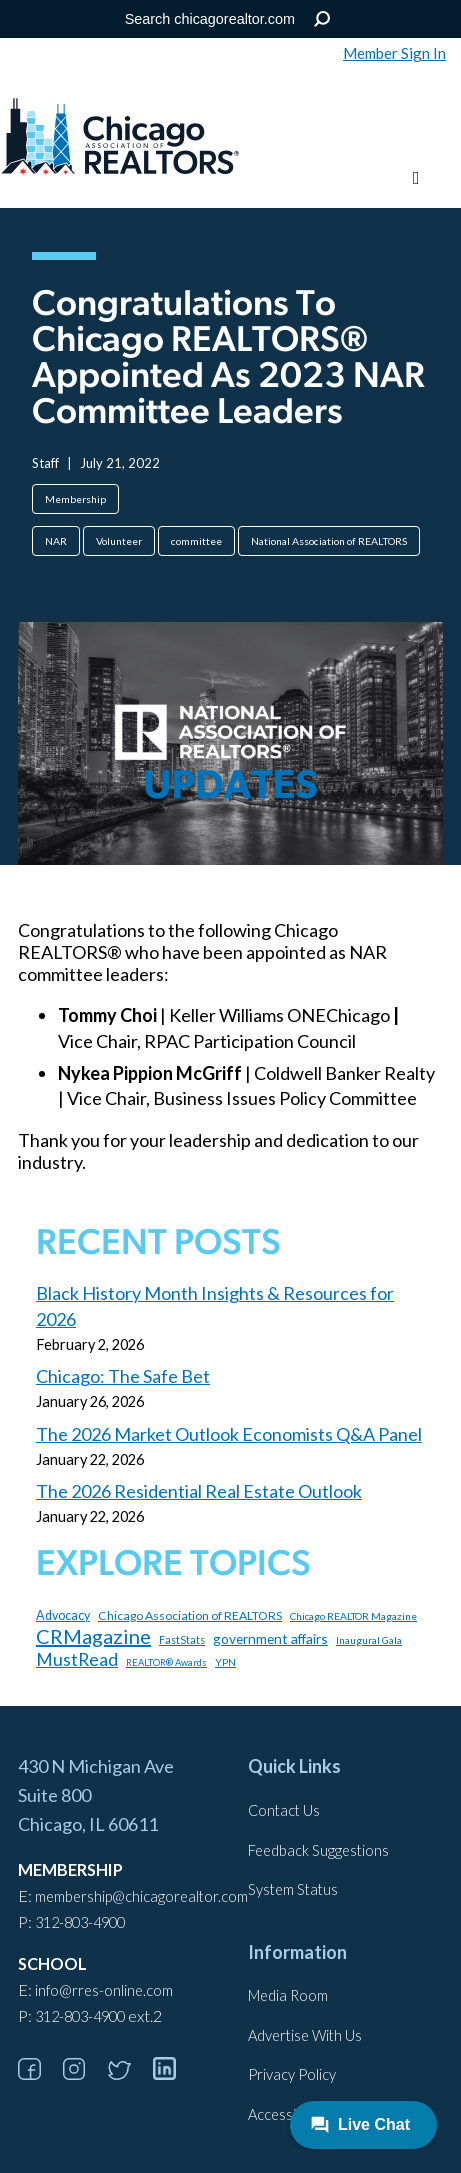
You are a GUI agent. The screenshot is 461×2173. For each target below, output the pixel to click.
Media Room (288, 1995)
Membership (75, 499)
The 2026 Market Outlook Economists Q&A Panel (229, 1434)
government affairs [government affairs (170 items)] (270, 1638)
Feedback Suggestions (318, 1850)
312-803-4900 (80, 1922)
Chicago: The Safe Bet (123, 1376)
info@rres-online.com (104, 1990)
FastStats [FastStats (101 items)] (182, 1640)
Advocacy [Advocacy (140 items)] (63, 1615)
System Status (293, 1889)
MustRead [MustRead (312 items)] (77, 1659)
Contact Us (284, 1810)
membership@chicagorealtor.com (141, 1896)
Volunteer (119, 541)
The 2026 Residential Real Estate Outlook (199, 1491)
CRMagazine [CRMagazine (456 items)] (93, 1636)
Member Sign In (394, 53)
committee (196, 541)
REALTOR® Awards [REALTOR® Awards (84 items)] (166, 1662)
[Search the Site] (226, 19)
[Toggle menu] (416, 178)
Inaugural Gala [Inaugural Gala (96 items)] (369, 1640)
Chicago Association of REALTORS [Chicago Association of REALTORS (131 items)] (190, 1615)
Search (321, 19)
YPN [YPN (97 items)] (225, 1662)
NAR (56, 541)
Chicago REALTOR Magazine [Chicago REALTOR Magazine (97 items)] (353, 1616)
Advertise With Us (305, 2035)
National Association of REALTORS (329, 541)
